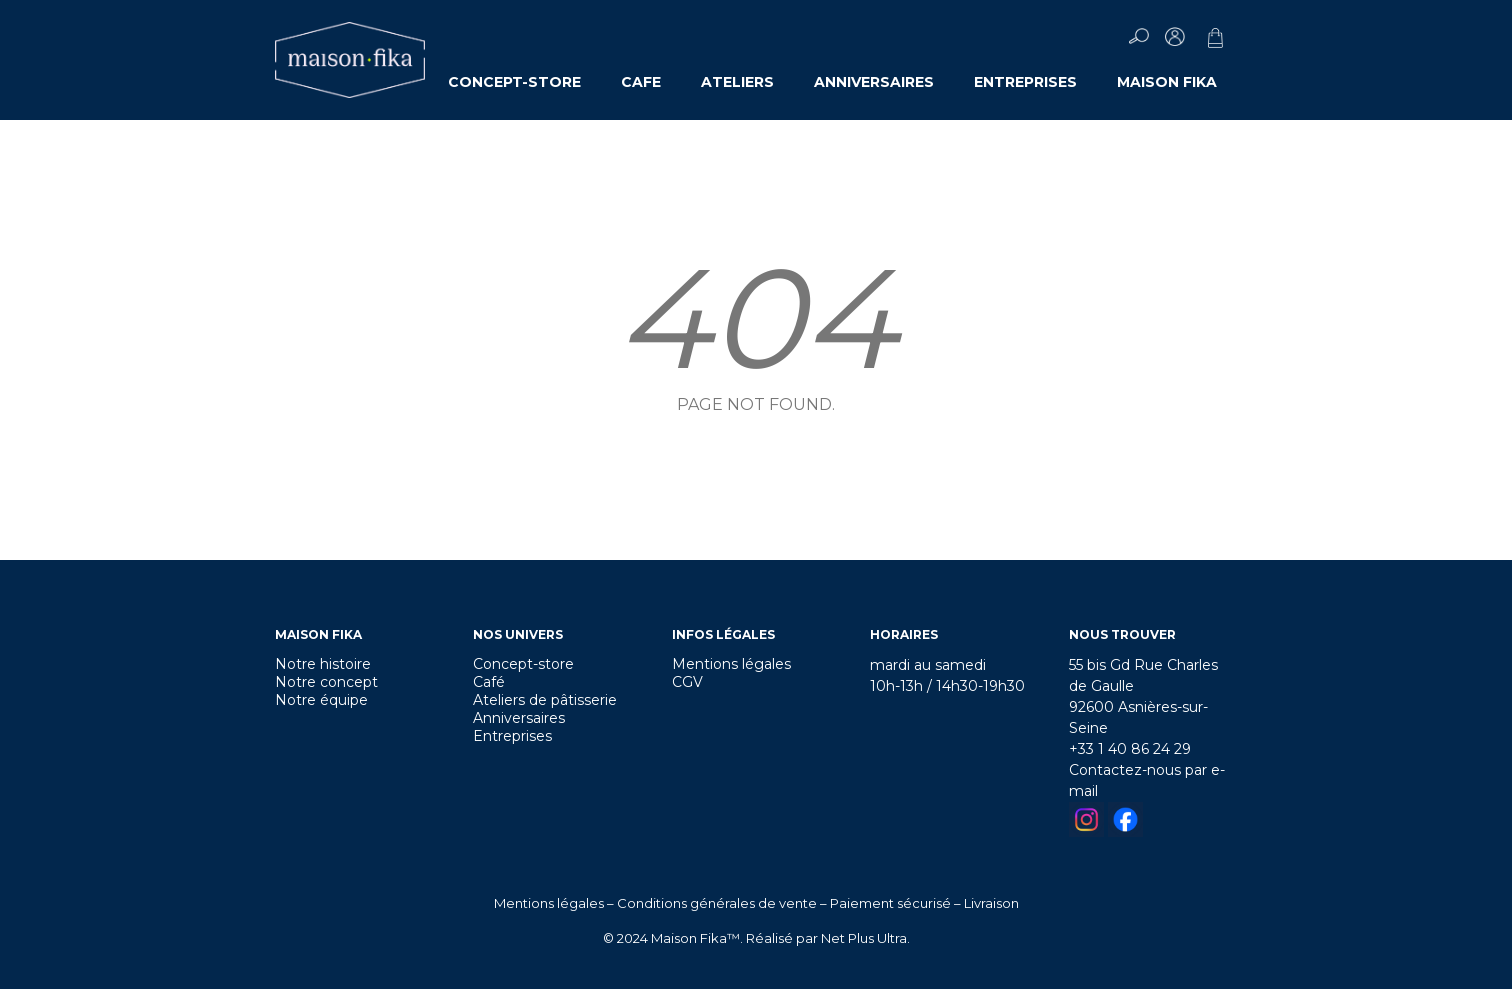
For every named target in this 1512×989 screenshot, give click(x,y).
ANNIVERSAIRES (874, 82)
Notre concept (326, 682)
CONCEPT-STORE (514, 82)
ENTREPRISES (1025, 82)
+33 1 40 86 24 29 (1130, 749)
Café (489, 682)
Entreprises (512, 736)
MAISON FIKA (1167, 82)
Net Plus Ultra (864, 938)
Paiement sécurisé (890, 903)
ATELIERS (737, 82)
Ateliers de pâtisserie (545, 700)
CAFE (641, 82)
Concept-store (523, 664)
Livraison (991, 903)
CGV (687, 682)
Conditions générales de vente (717, 903)
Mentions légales (731, 664)
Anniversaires (519, 718)
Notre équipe (321, 700)
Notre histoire (323, 664)
